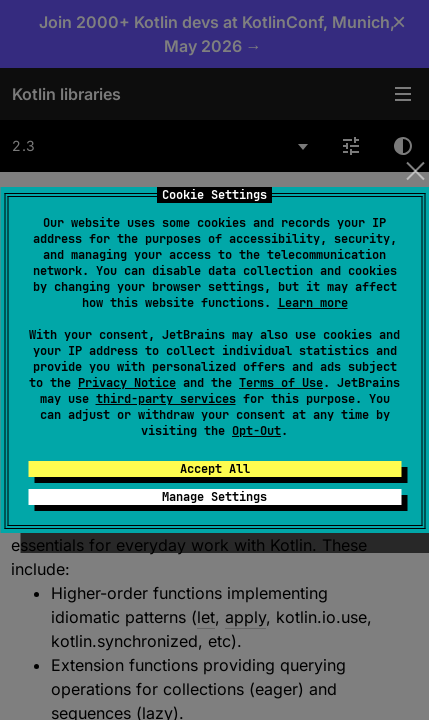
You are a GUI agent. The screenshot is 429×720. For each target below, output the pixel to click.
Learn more (313, 303)
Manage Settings (214, 497)
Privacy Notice (127, 383)
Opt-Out (256, 431)
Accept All (215, 469)
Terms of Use (281, 383)
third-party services (166, 399)
